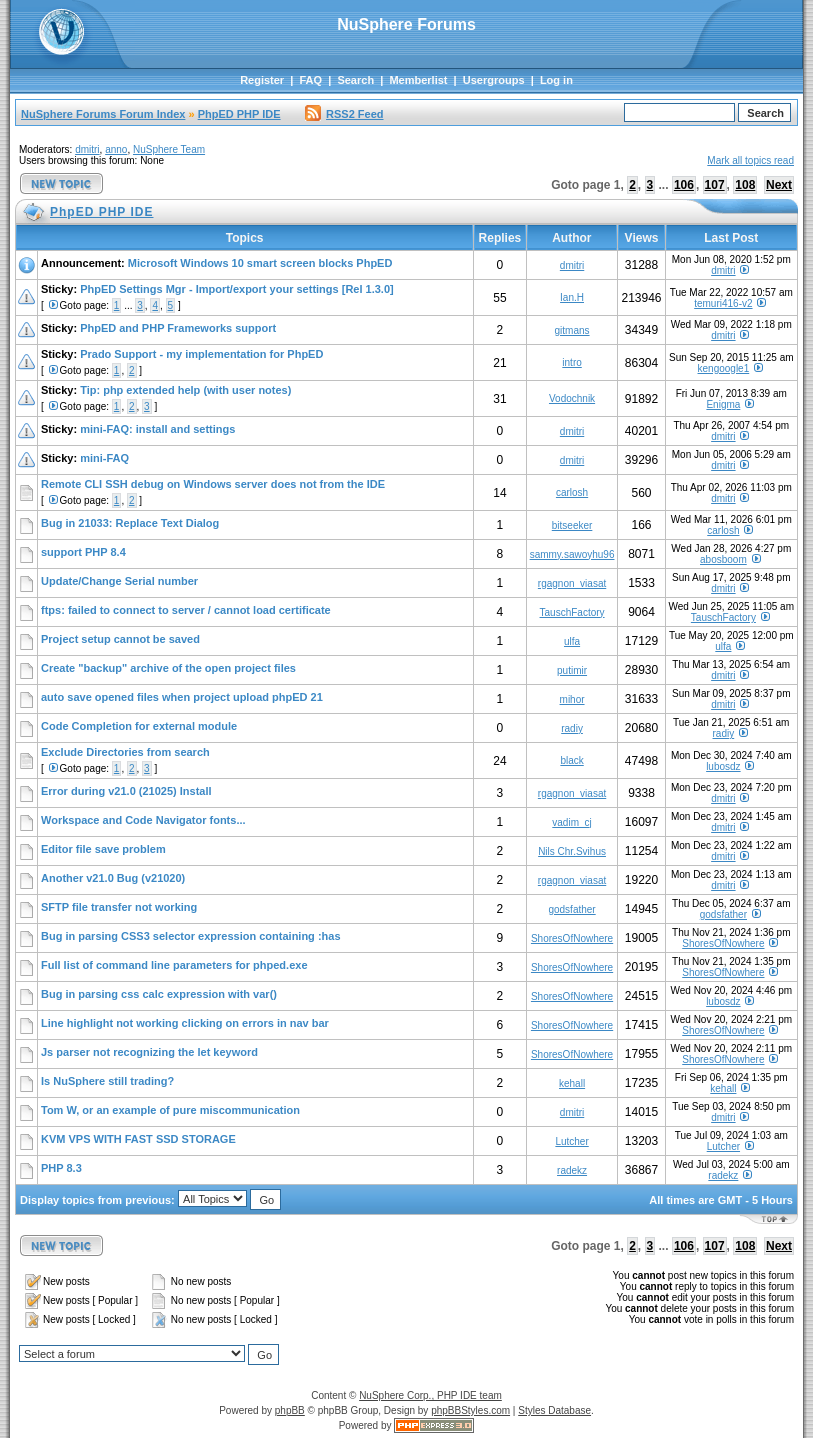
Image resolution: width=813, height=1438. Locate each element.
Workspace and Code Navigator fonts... (143, 820)
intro (571, 362)
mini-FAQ (104, 458)
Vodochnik (572, 398)
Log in (556, 80)
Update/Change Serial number (119, 581)
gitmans (572, 330)
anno (116, 149)
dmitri (87, 149)
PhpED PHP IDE (239, 114)
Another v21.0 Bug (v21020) (113, 878)
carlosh (572, 492)
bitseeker (572, 525)
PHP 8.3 (61, 1168)
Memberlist (418, 80)
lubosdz (723, 766)
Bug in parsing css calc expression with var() (159, 994)
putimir (572, 670)
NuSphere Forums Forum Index (103, 114)
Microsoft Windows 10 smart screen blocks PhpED (260, 263)
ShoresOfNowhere (572, 938)
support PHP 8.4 (83, 552)
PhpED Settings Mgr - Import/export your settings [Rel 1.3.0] (237, 289)
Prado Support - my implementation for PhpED (201, 354)
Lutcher (571, 1141)
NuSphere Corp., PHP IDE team (430, 1395)
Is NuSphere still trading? (107, 1081)
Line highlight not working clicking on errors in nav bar (185, 1023)
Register (262, 80)
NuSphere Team (169, 149)
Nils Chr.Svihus (572, 851)
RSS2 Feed (344, 114)
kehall (572, 1083)
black (571, 760)
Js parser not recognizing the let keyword (149, 1052)
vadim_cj (571, 822)
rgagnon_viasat (572, 583)
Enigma (723, 404)
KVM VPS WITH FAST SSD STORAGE (138, 1139)
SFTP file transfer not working (119, 907)
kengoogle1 (724, 368)
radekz (572, 1170)
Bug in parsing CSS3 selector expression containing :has (191, 936)
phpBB (290, 1410)
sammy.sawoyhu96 (572, 554)
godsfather (571, 909)
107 (715, 185)
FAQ (310, 80)
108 (745, 185)
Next (779, 185)
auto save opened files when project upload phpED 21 (182, 697)
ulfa (572, 641)
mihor (572, 699)
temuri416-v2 (723, 303)
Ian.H (572, 297)
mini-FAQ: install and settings (157, 429)
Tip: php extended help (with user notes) (185, 390)
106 (684, 185)
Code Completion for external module (139, 726)
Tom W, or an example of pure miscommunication (170, 1110)
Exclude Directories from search (125, 752)
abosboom (723, 559)
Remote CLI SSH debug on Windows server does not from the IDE (213, 484)
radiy (572, 728)
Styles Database (554, 1410)
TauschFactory (572, 612)
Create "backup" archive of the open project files (168, 668)
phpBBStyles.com (470, 1410)
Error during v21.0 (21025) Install (126, 791)
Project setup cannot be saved (120, 639)
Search (355, 80)
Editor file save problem (103, 849)
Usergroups (494, 80)
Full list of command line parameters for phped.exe (174, 965)
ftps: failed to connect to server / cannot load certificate (186, 610)
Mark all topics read (750, 160)
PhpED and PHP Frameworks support (178, 328)
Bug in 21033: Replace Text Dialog (130, 523)
